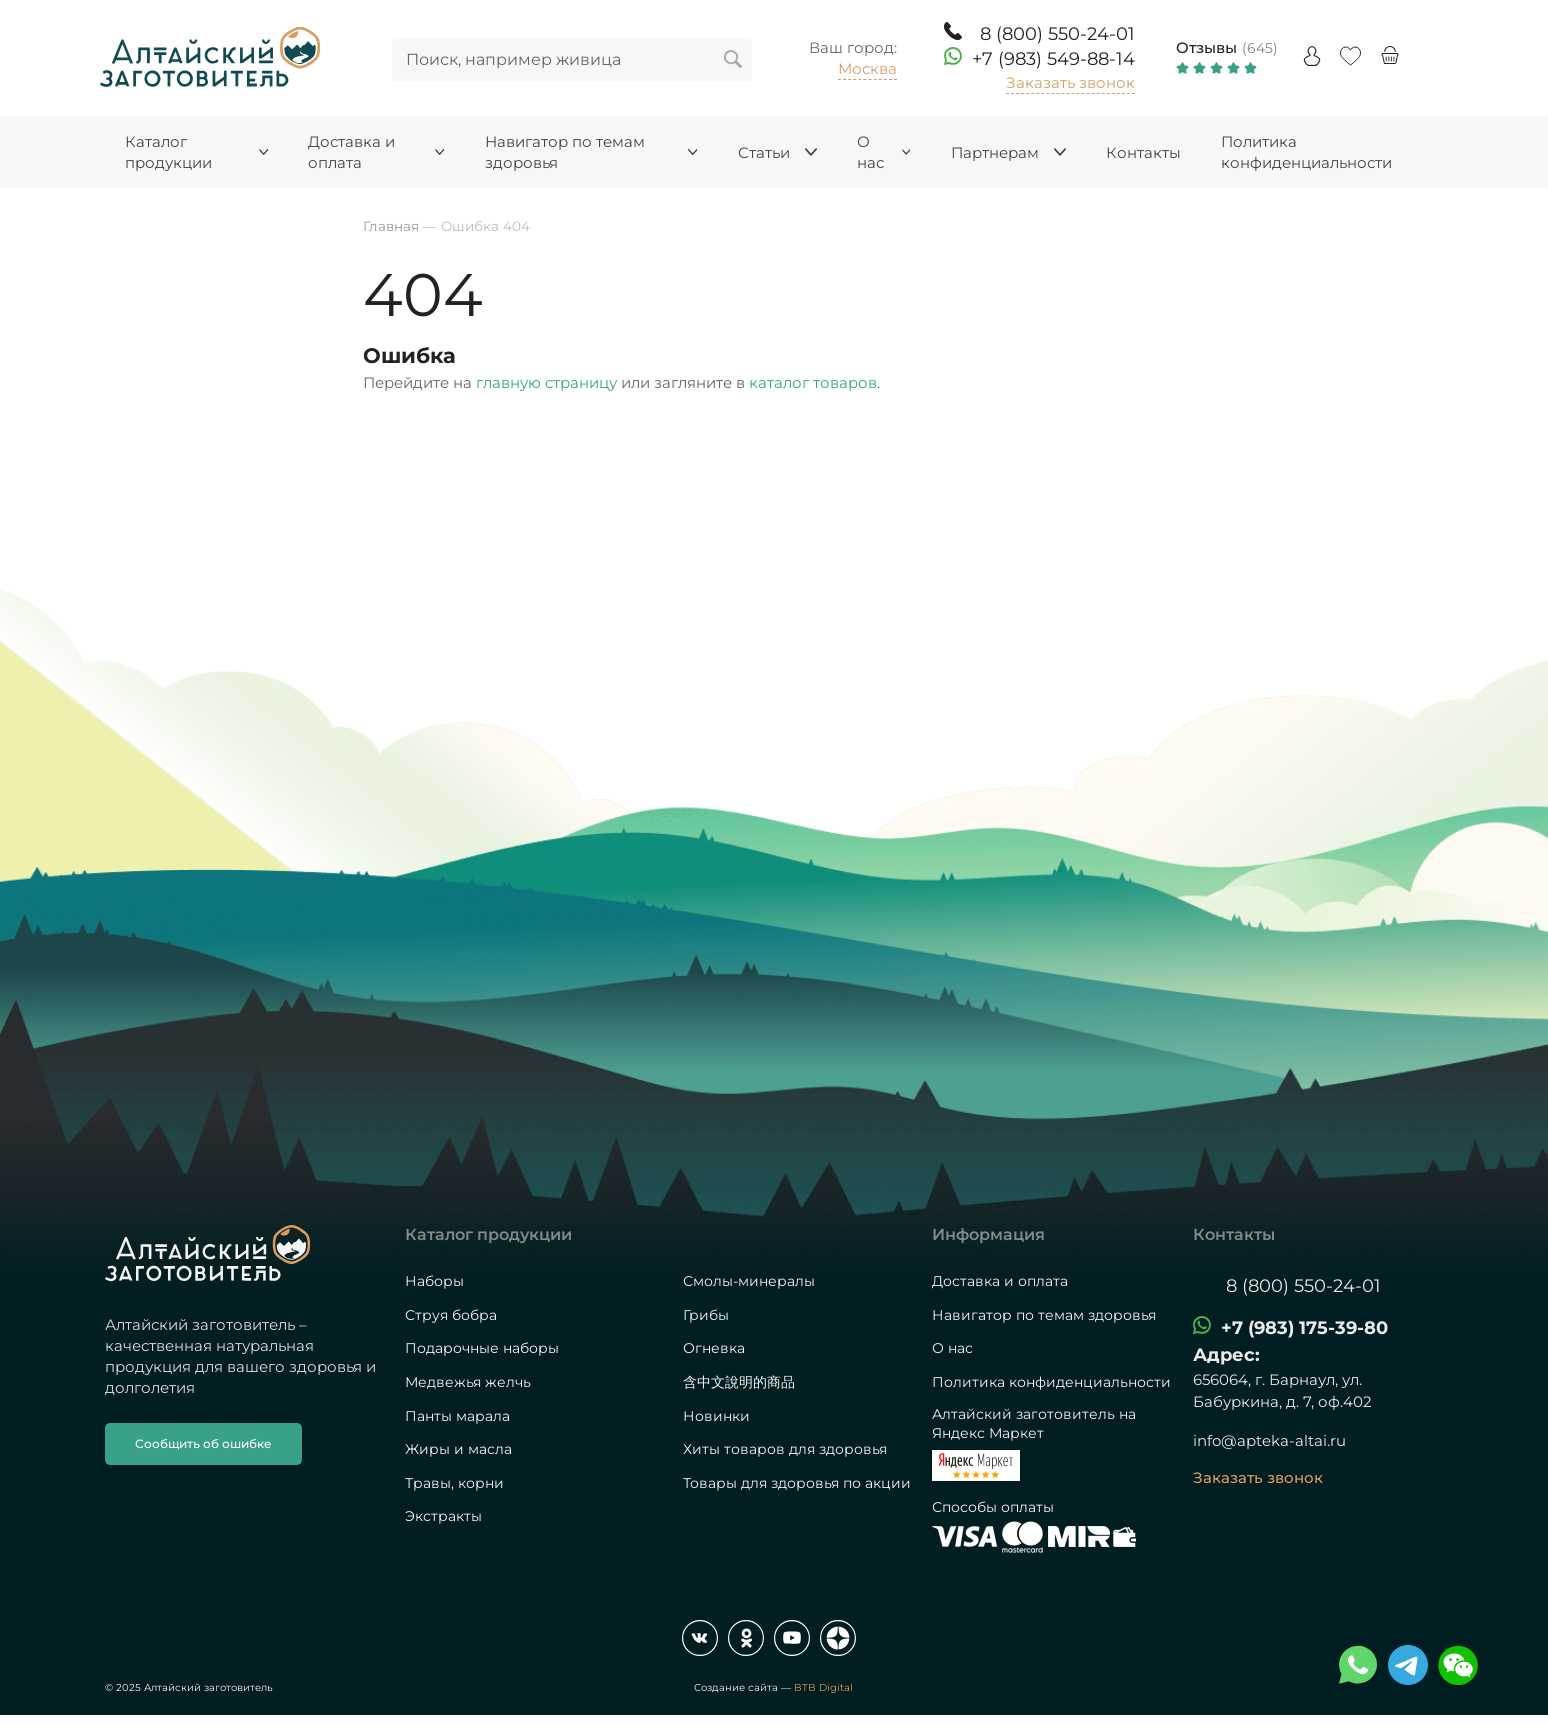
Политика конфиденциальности (1051, 1382)
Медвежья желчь (468, 1382)
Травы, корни (454, 1483)
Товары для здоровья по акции (797, 1483)
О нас (952, 1348)
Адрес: (1226, 1355)
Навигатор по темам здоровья (1044, 1315)
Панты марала (457, 1416)
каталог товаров (813, 382)
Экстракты (443, 1516)
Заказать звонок (1070, 82)
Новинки (716, 1416)
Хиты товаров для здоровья (785, 1449)
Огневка (714, 1348)
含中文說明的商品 (739, 1382)
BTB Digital (823, 1687)
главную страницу (546, 382)
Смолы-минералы (749, 1281)
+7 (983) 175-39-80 (1304, 1328)
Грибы (706, 1315)
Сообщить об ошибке (203, 1443)
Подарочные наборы (482, 1348)
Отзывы (1206, 47)
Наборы (434, 1281)
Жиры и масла (458, 1449)
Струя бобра (451, 1315)
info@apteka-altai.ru (1269, 1440)
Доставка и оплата (1000, 1281)
